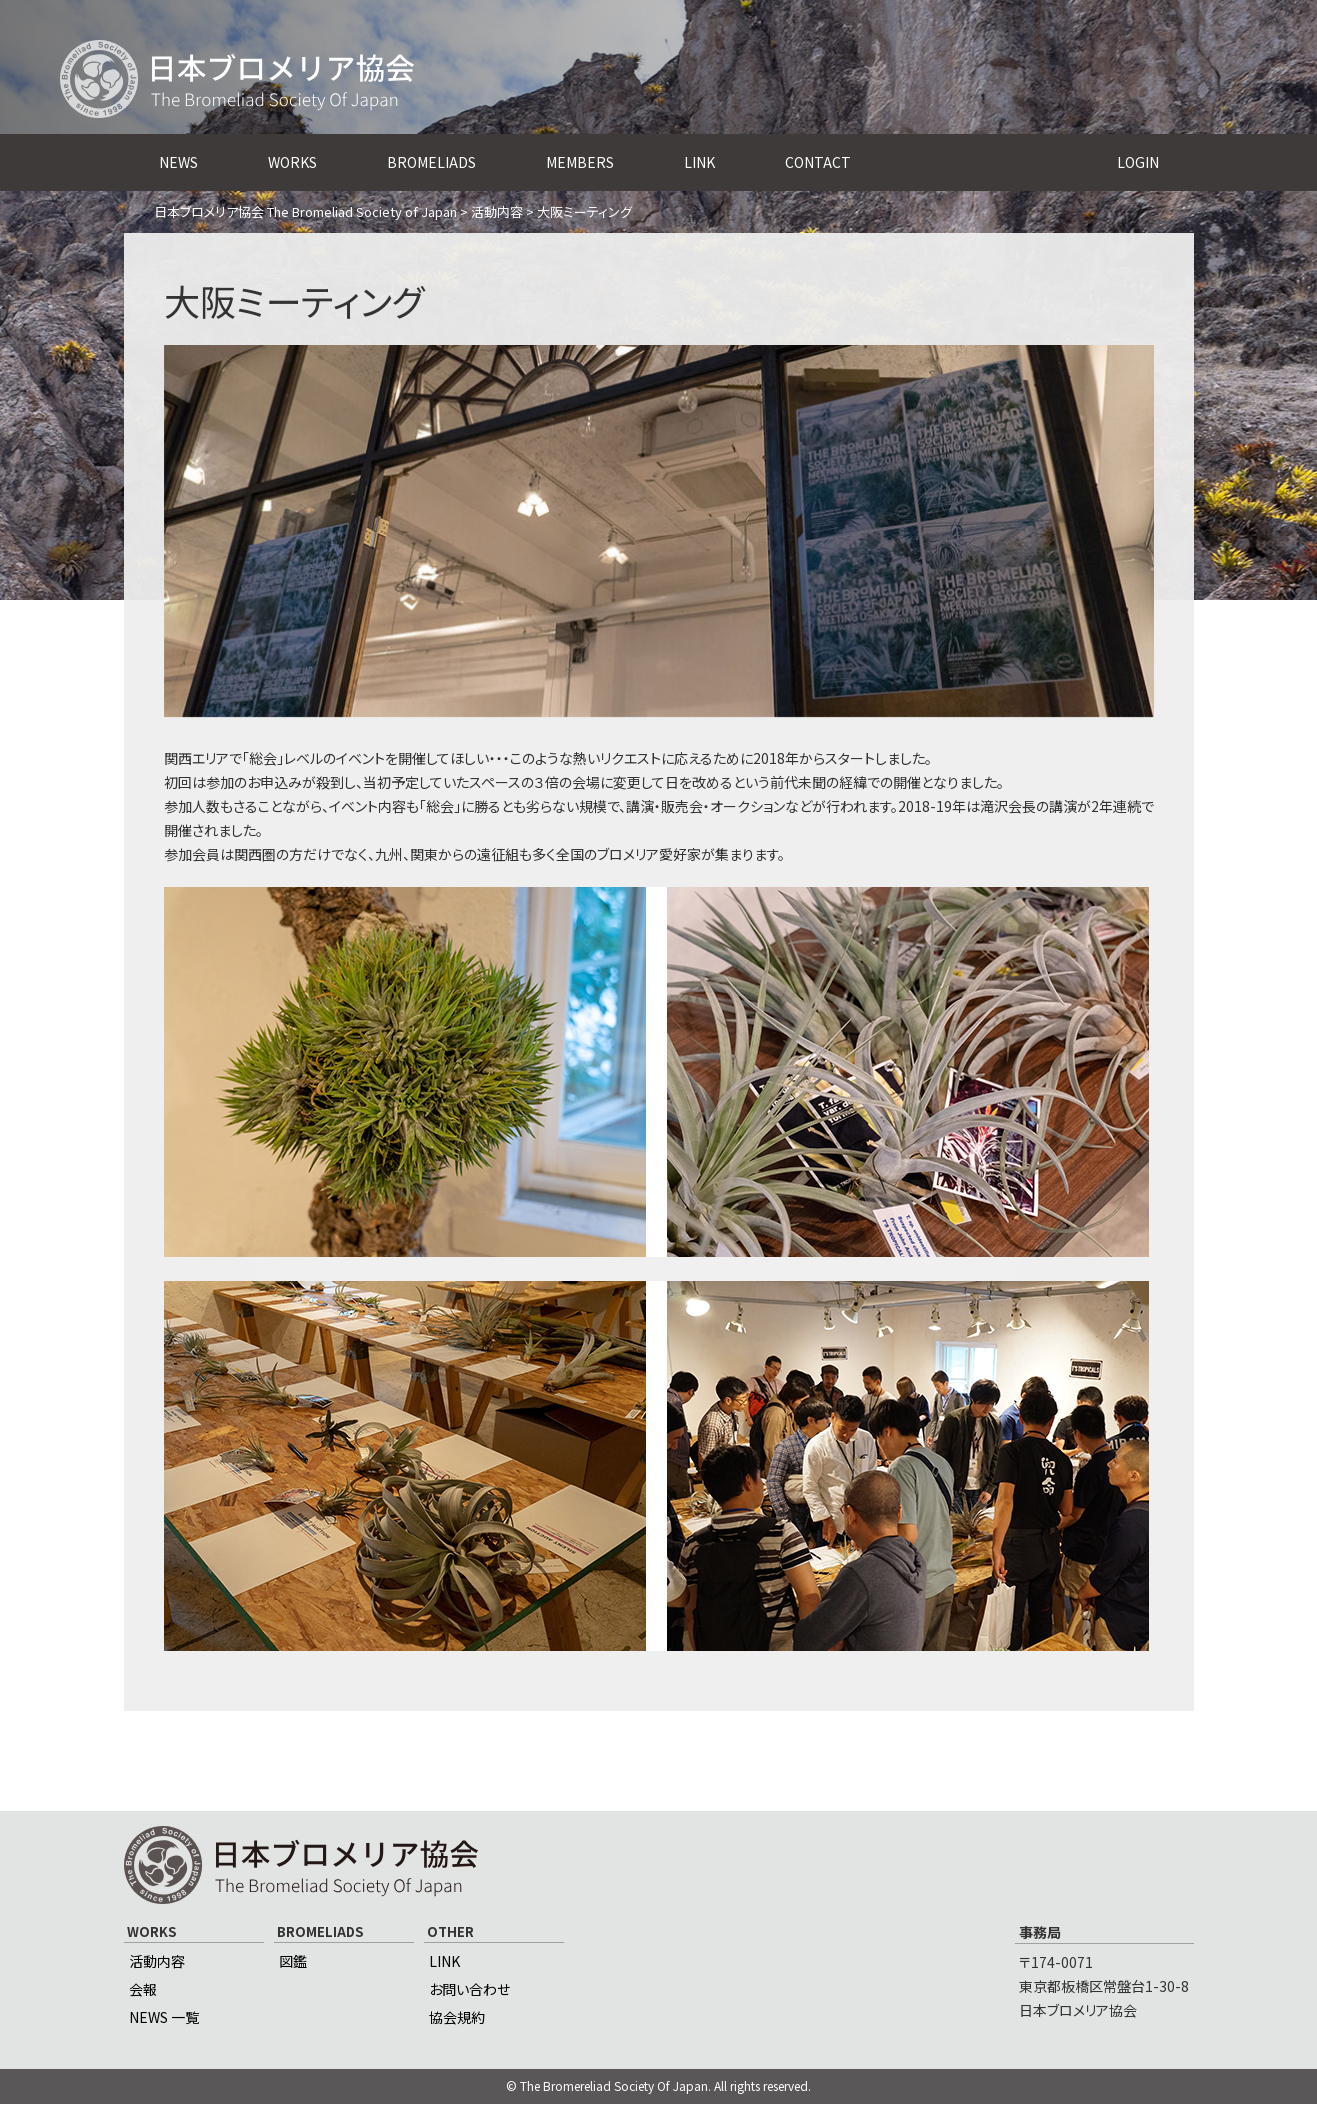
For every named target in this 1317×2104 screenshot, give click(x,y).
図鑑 (293, 1961)
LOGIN (1138, 162)
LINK (699, 162)
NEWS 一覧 (164, 2017)
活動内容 (157, 1961)
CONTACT (818, 162)
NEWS (178, 162)
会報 (143, 1989)
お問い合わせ (469, 1989)
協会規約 (457, 2017)
